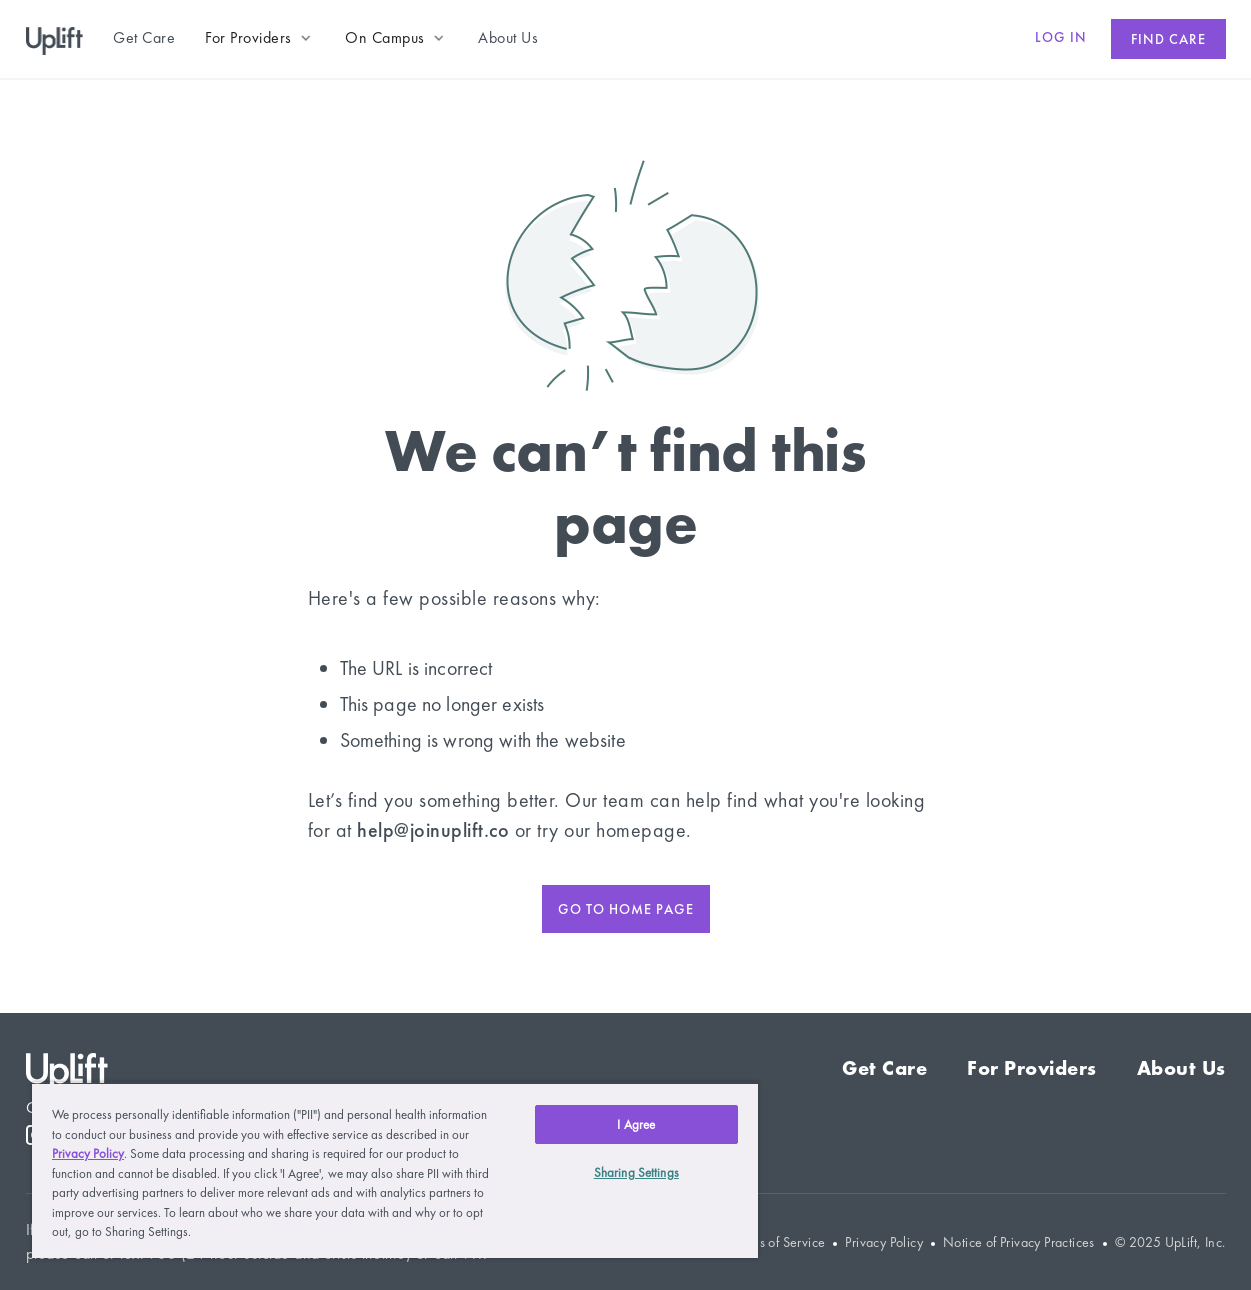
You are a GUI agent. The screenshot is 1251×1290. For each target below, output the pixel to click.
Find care (1168, 39)
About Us (1181, 1068)
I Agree (636, 1124)
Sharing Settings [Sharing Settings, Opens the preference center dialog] (636, 1172)
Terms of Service (778, 1242)
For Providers (1032, 1068)
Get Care (884, 1068)
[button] (260, 38)
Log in (1061, 37)
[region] (395, 1170)
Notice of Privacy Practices (1019, 1242)
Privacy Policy (884, 1242)
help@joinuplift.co (433, 830)
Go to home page (626, 909)
